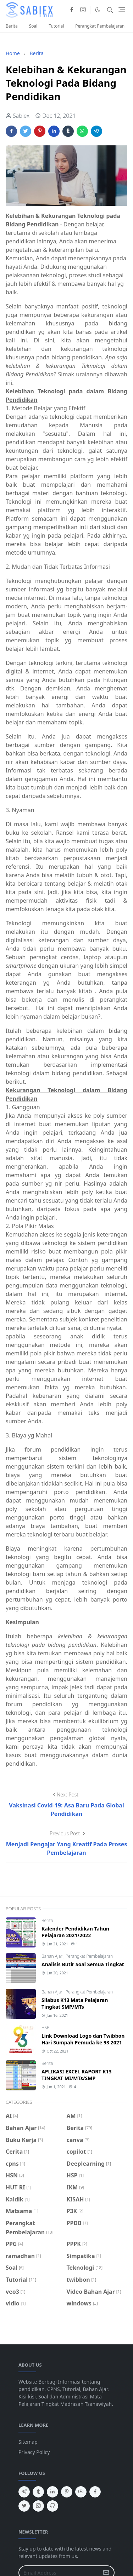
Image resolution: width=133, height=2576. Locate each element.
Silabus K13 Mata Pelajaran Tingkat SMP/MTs (74, 2003)
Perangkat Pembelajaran (99, 26)
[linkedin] (52, 2491)
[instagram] (83, 10)
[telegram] (24, 2491)
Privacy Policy (34, 2452)
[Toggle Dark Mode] (98, 10)
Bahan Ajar (52, 1956)
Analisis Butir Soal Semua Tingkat (82, 1964)
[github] (52, 2506)
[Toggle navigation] (121, 9)
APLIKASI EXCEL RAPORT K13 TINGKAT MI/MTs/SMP (76, 2075)
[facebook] (71, 10)
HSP (45, 2028)
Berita (12, 26)
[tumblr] (38, 2491)
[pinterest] (66, 2491)
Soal (33, 26)
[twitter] (24, 2506)
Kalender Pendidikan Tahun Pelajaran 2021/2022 (75, 1932)
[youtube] (81, 2491)
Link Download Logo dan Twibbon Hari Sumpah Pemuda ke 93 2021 (82, 2039)
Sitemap (28, 2441)
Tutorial (56, 26)
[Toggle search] (110, 10)
